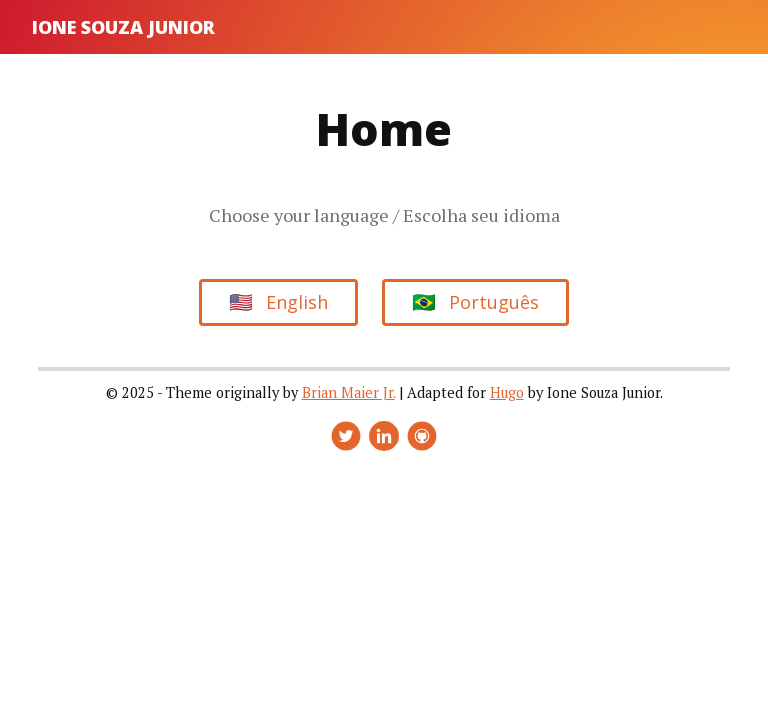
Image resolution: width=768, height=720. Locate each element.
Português (475, 301)
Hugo (507, 392)
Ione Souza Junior (123, 27)
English (278, 301)
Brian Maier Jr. (348, 392)
